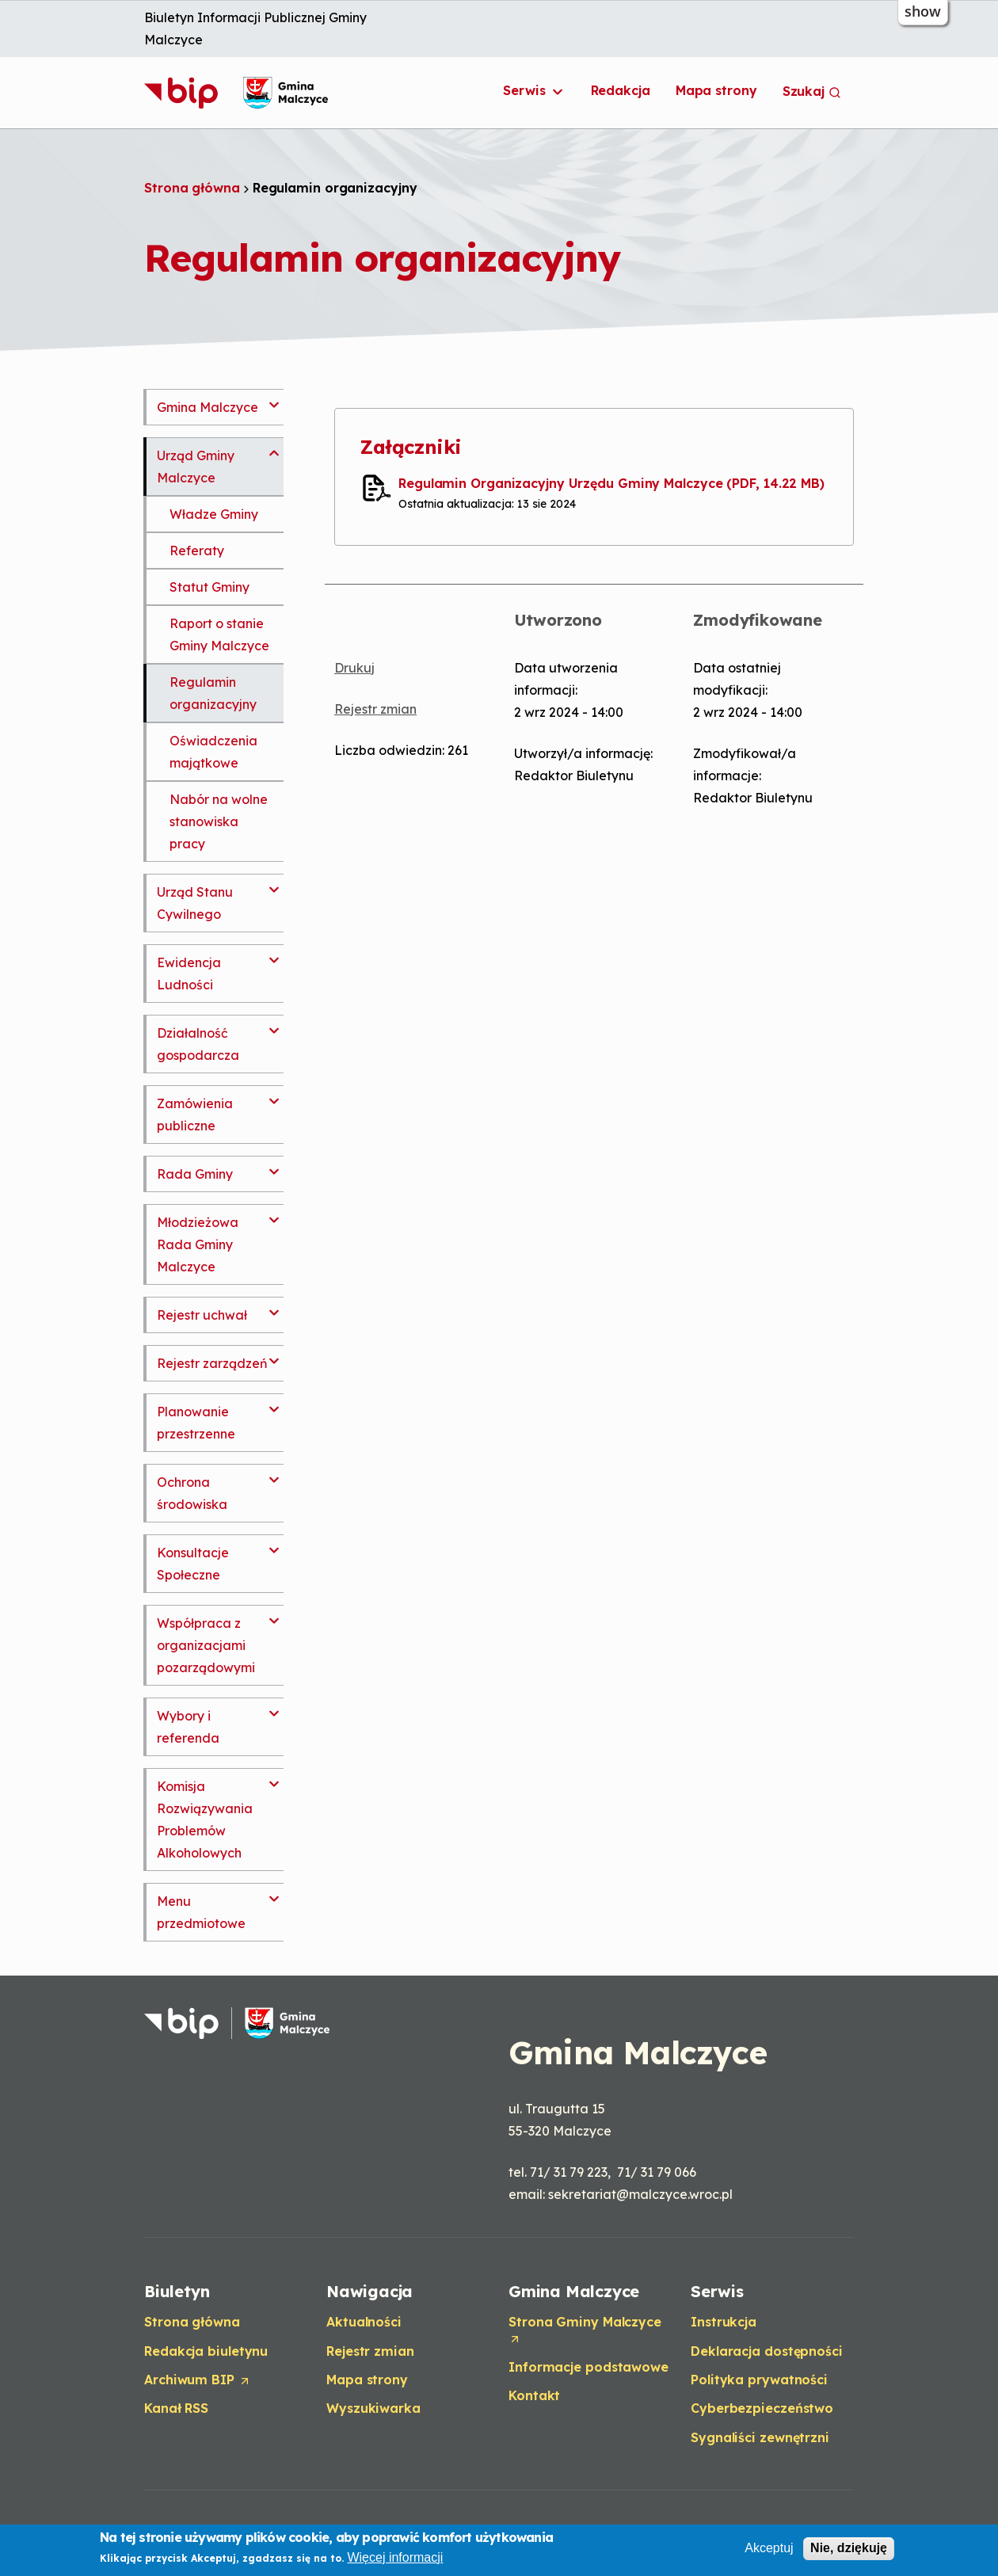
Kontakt (534, 2395)
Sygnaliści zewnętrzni (760, 2437)
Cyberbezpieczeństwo (762, 2408)
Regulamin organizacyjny (213, 693)
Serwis (534, 91)
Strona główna (192, 188)
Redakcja (620, 90)
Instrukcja (723, 2322)
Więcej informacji (395, 2557)
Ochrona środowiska (192, 1493)
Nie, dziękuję (848, 2548)
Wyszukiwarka (373, 2408)
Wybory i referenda (188, 1727)
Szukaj (812, 91)
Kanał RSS (176, 2408)
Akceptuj (769, 2548)
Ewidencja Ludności (189, 974)
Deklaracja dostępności (767, 2351)
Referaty (197, 550)
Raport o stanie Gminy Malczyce (219, 634)
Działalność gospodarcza (198, 1044)
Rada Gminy (195, 1174)
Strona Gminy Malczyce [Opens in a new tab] (585, 2330)
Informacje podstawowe (589, 2367)
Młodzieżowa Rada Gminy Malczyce (197, 1244)
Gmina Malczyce (207, 407)
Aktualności (364, 2322)
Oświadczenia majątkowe (213, 752)
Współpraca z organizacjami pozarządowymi (206, 1645)
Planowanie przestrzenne (196, 1423)
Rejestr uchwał (202, 1315)
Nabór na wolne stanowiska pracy (219, 821)
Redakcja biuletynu (206, 2351)
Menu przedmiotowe (201, 1912)
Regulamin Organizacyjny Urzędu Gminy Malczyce (611, 483)
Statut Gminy (210, 587)
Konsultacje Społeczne (193, 1564)
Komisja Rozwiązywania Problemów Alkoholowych (205, 1819)
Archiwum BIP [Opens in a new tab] (197, 2380)
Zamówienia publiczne (195, 1115)
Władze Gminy (214, 514)
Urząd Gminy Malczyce (195, 467)
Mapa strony (716, 90)
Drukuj (354, 668)
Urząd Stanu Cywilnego (195, 903)
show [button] (923, 11)
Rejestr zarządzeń (212, 1363)
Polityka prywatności (759, 2379)
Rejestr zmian (375, 709)
